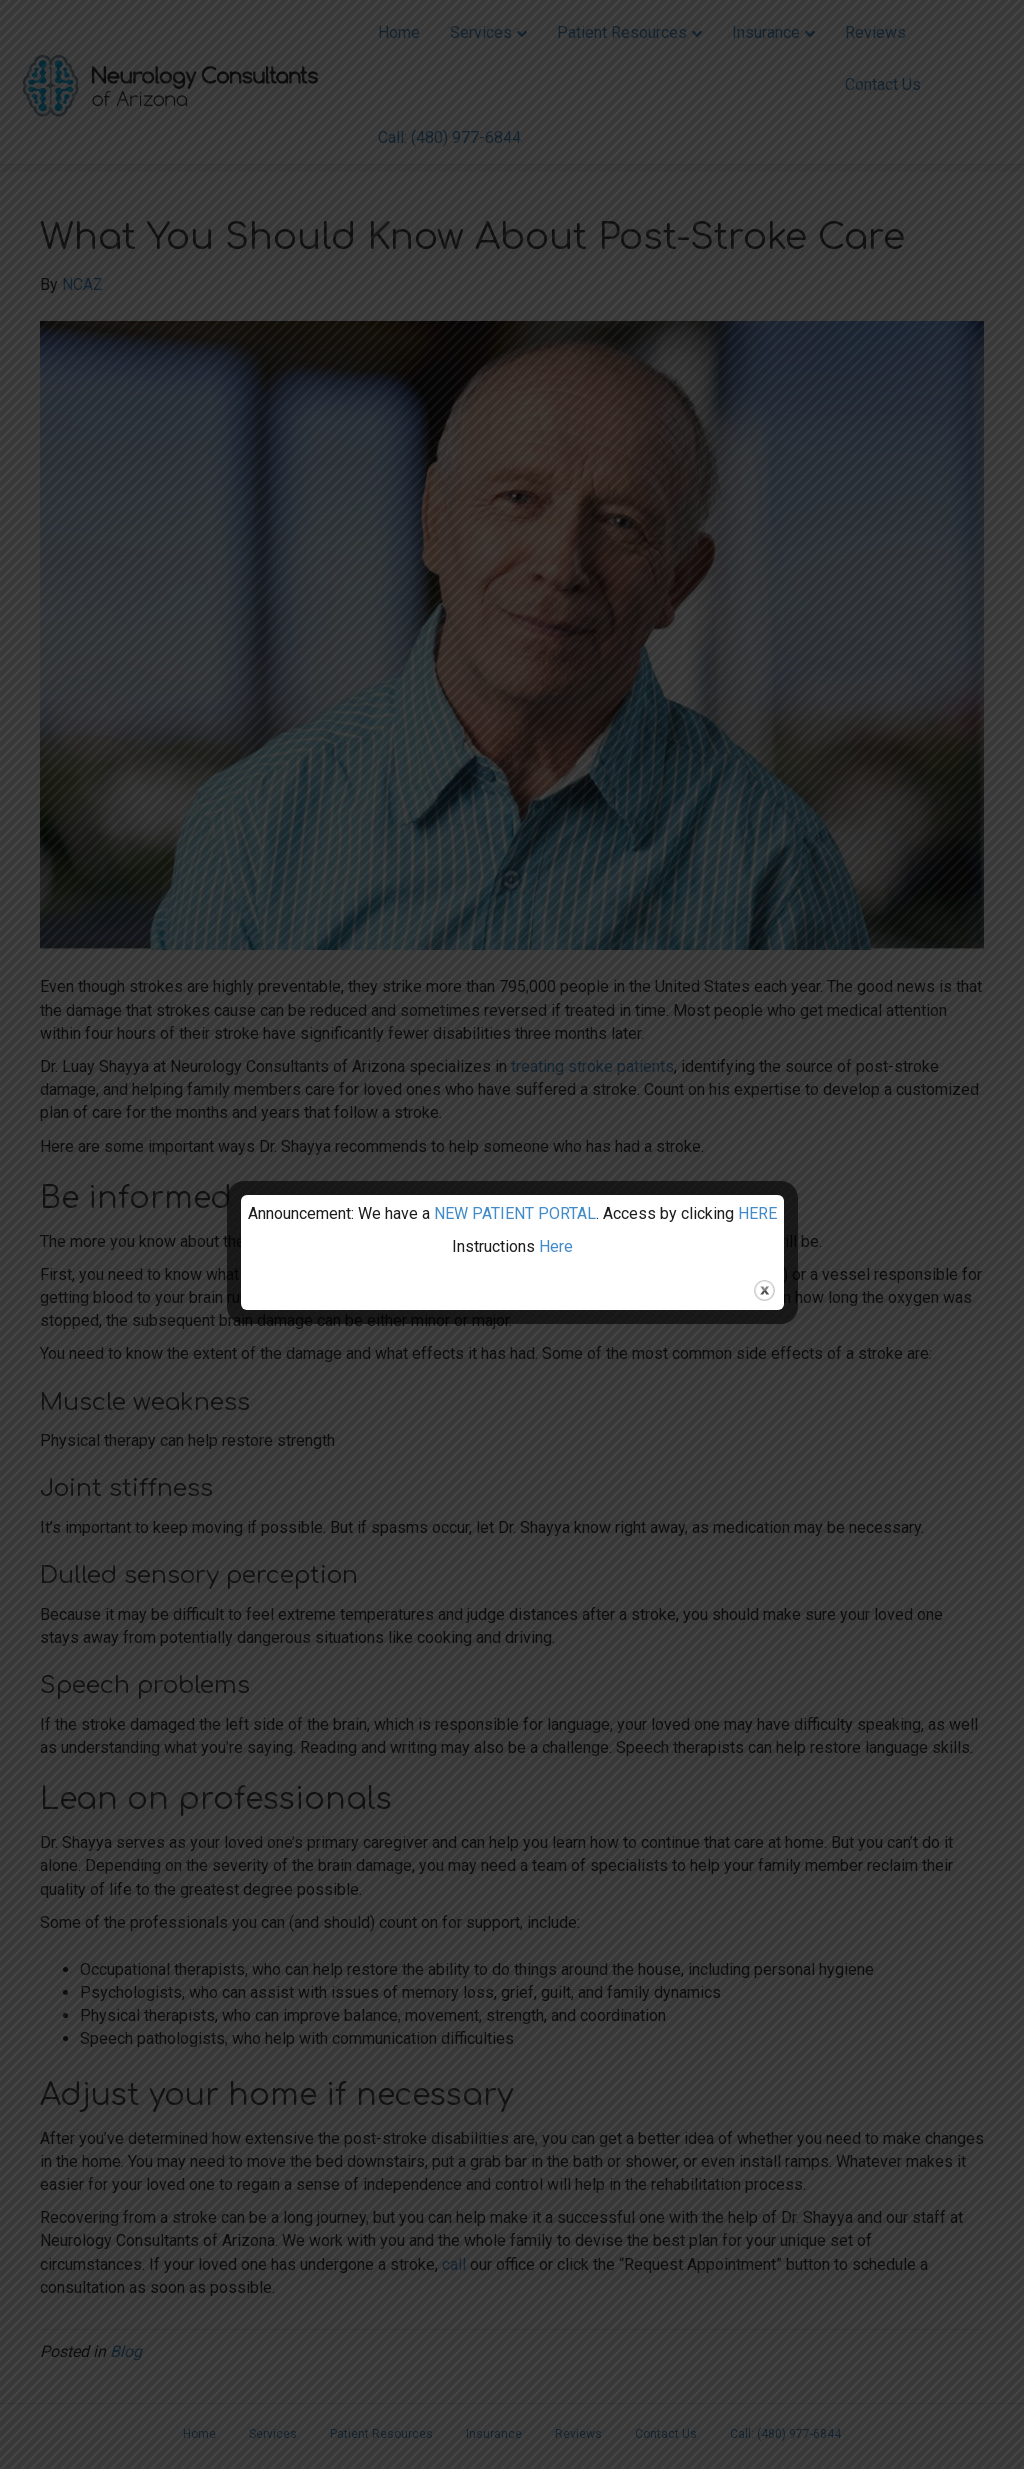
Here (556, 1246)
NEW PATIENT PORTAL (515, 1213)
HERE (757, 1213)
